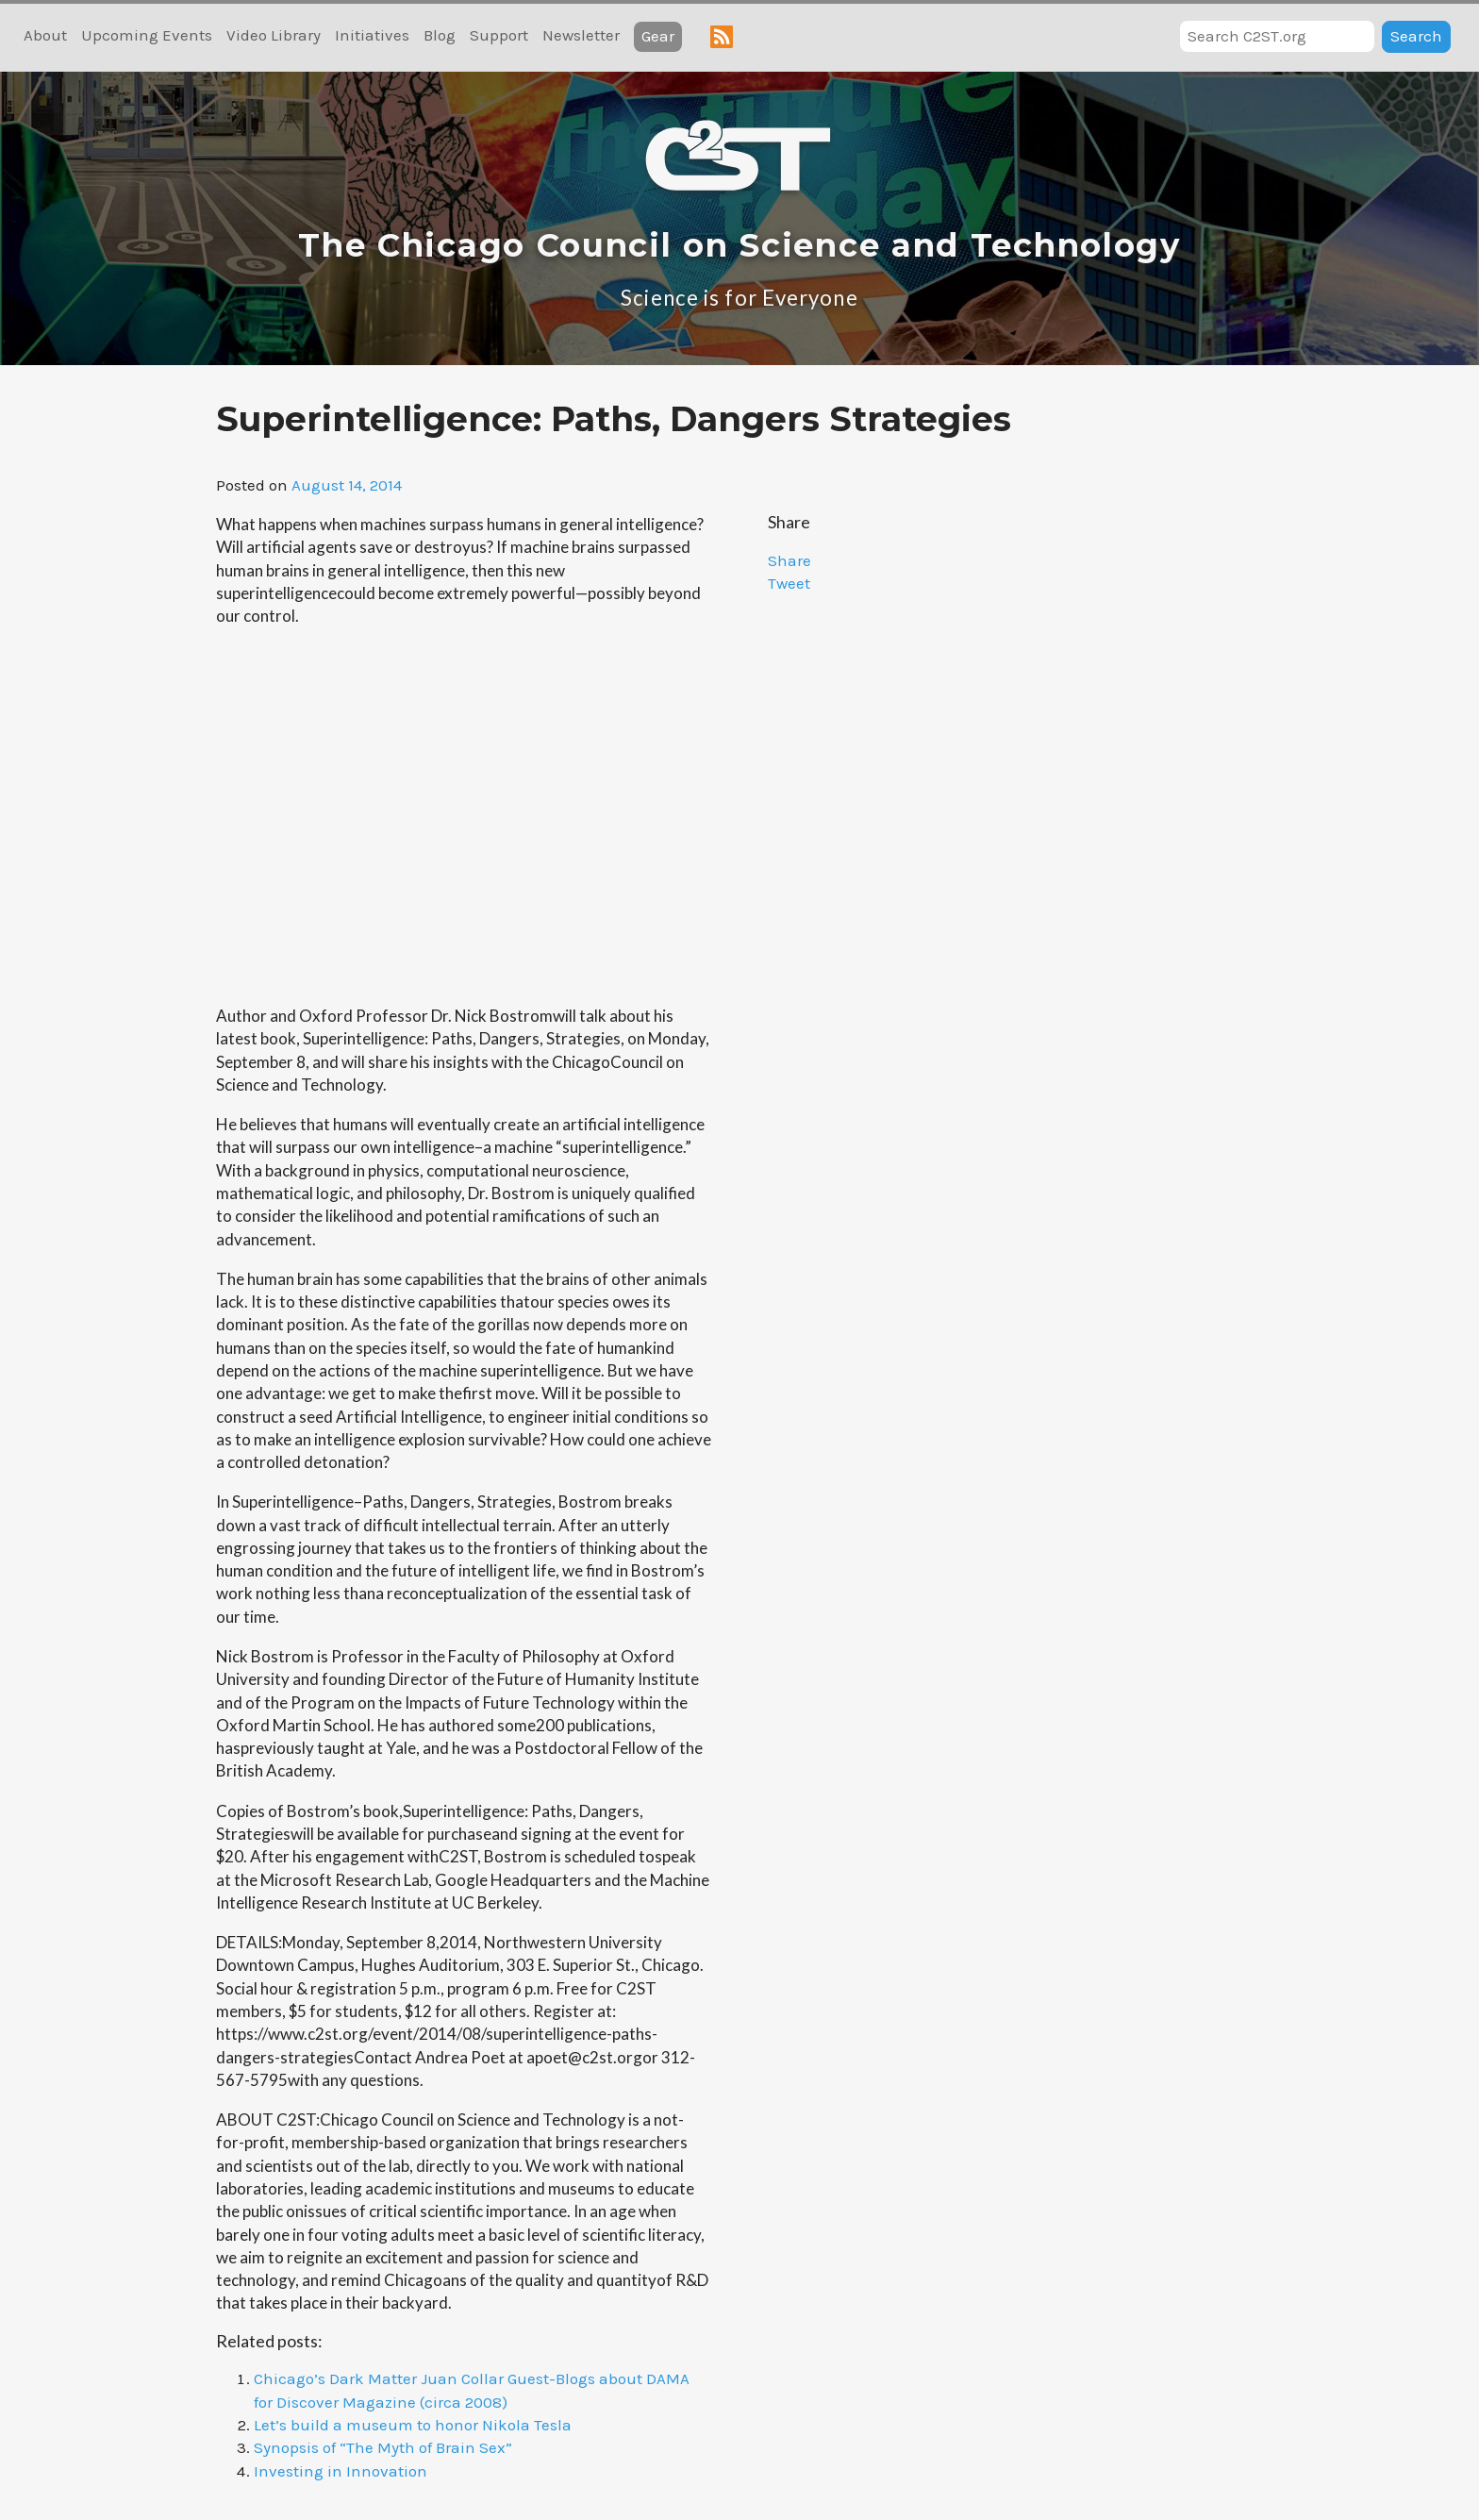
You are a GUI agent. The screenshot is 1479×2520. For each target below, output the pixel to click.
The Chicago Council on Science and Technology (739, 245)
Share (789, 560)
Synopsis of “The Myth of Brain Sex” (383, 2447)
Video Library (273, 34)
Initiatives (372, 34)
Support (499, 34)
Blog (440, 34)
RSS (721, 36)
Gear (657, 35)
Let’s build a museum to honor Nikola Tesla (413, 2424)
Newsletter (581, 34)
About (45, 34)
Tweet (789, 583)
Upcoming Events (146, 34)
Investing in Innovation (340, 2471)
